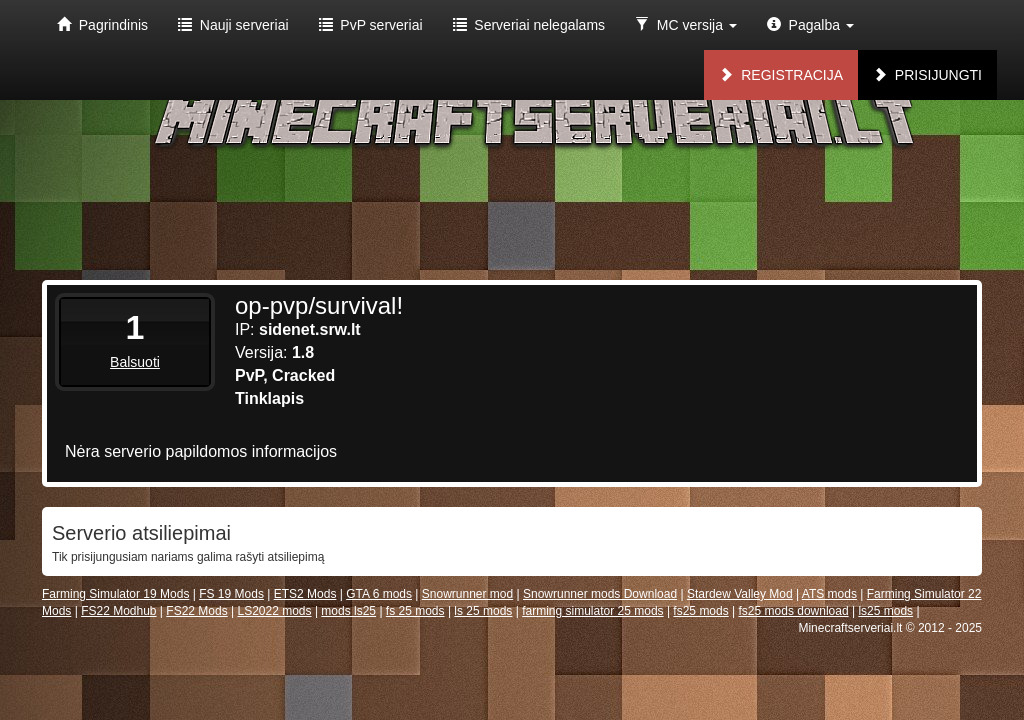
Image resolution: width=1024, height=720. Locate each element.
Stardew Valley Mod (740, 594)
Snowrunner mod (467, 594)
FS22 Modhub (118, 611)
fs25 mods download (794, 611)
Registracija (781, 75)
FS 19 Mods (231, 594)
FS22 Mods (196, 611)
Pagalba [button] (810, 25)
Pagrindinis (102, 25)
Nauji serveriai (233, 25)
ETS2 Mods (305, 594)
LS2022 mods (274, 611)
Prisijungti (927, 75)
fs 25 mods (415, 611)
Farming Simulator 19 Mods (115, 594)
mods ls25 (348, 611)
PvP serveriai (371, 25)
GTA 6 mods (379, 594)
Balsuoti (135, 362)
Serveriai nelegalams (529, 25)
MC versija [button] (686, 25)
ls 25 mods (483, 611)
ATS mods (829, 594)
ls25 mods (885, 611)
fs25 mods (700, 611)
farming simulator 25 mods (592, 611)
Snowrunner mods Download (600, 594)
